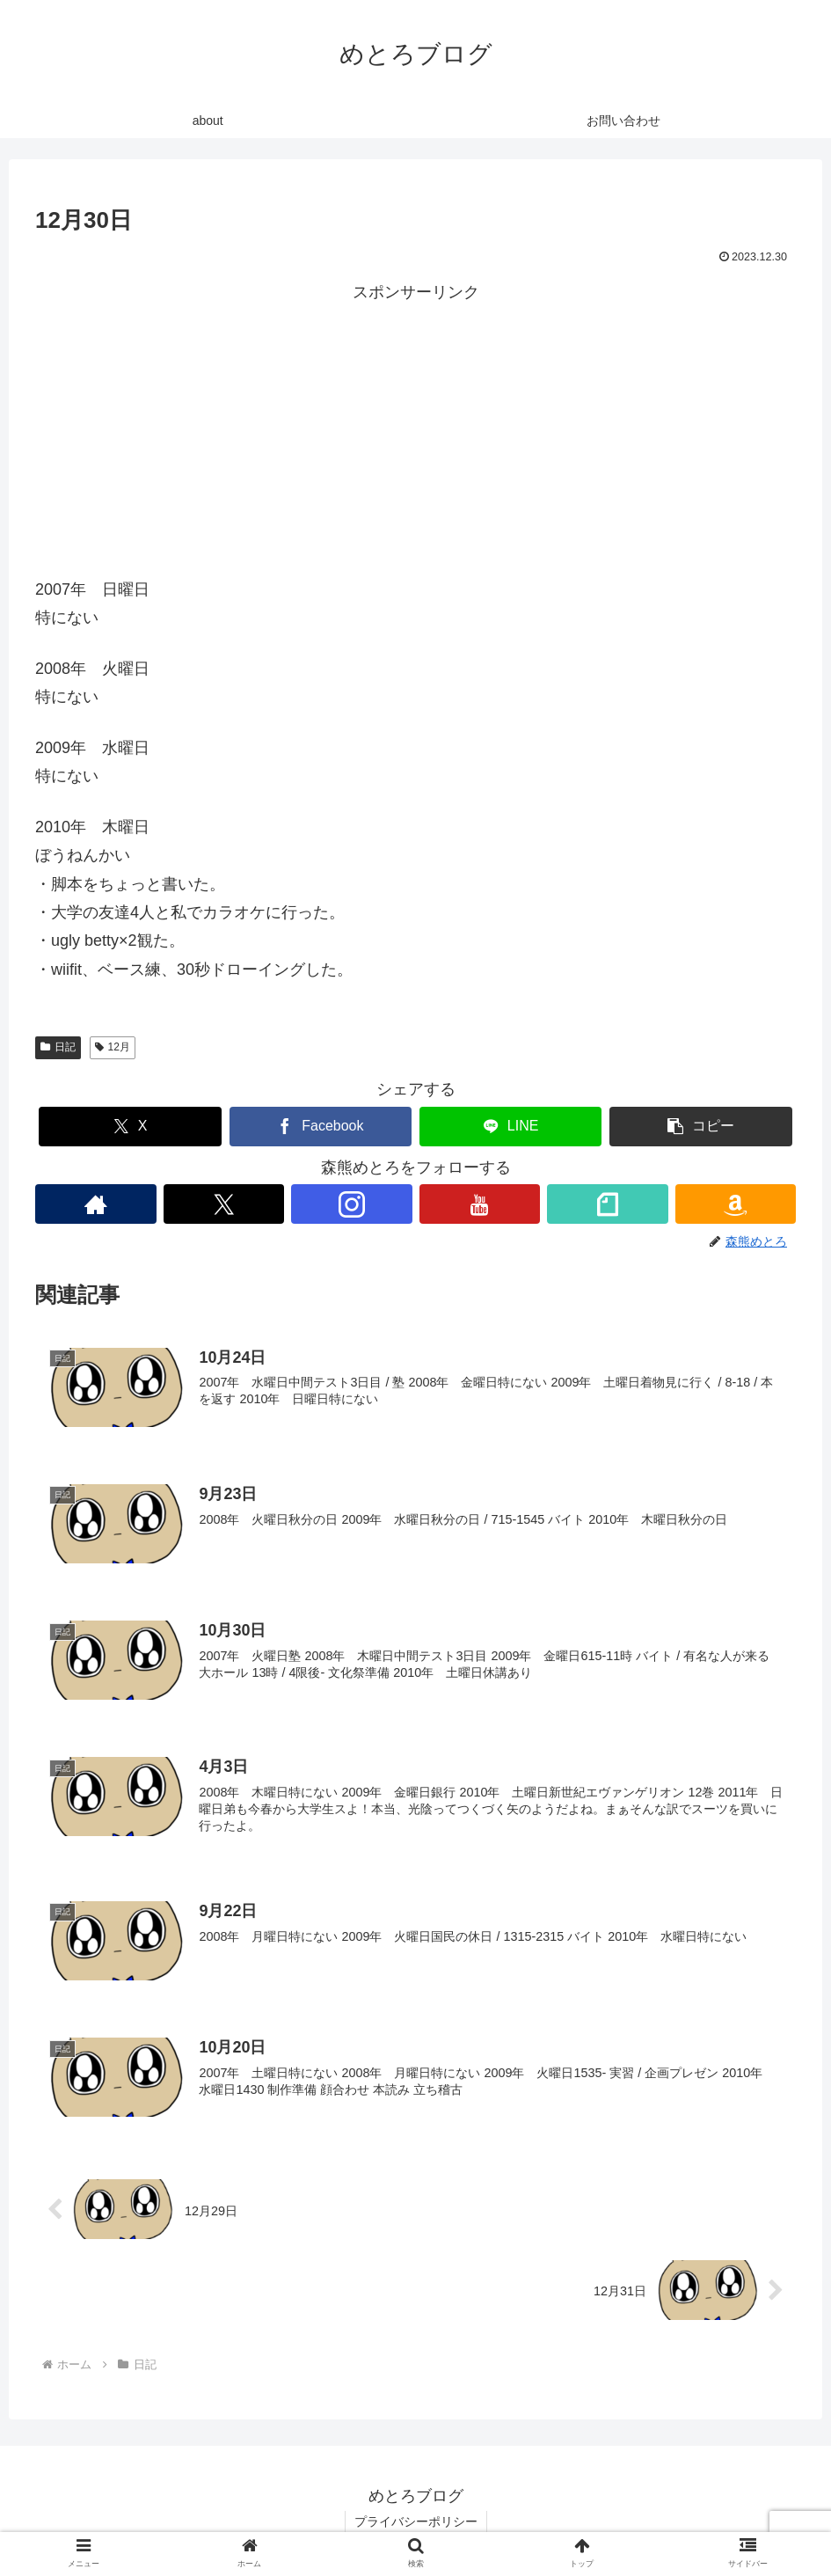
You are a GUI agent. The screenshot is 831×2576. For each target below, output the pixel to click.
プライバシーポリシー (415, 2521)
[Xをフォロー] (224, 1204)
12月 (112, 1047)
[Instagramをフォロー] (351, 1204)
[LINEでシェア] (510, 1126)
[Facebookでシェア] (321, 1126)
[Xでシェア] (130, 1126)
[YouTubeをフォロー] (480, 1204)
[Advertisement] (415, 430)
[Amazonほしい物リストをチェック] (736, 1204)
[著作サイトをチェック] (96, 1204)
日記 (58, 1047)
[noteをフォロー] (607, 1204)
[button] (700, 1126)
